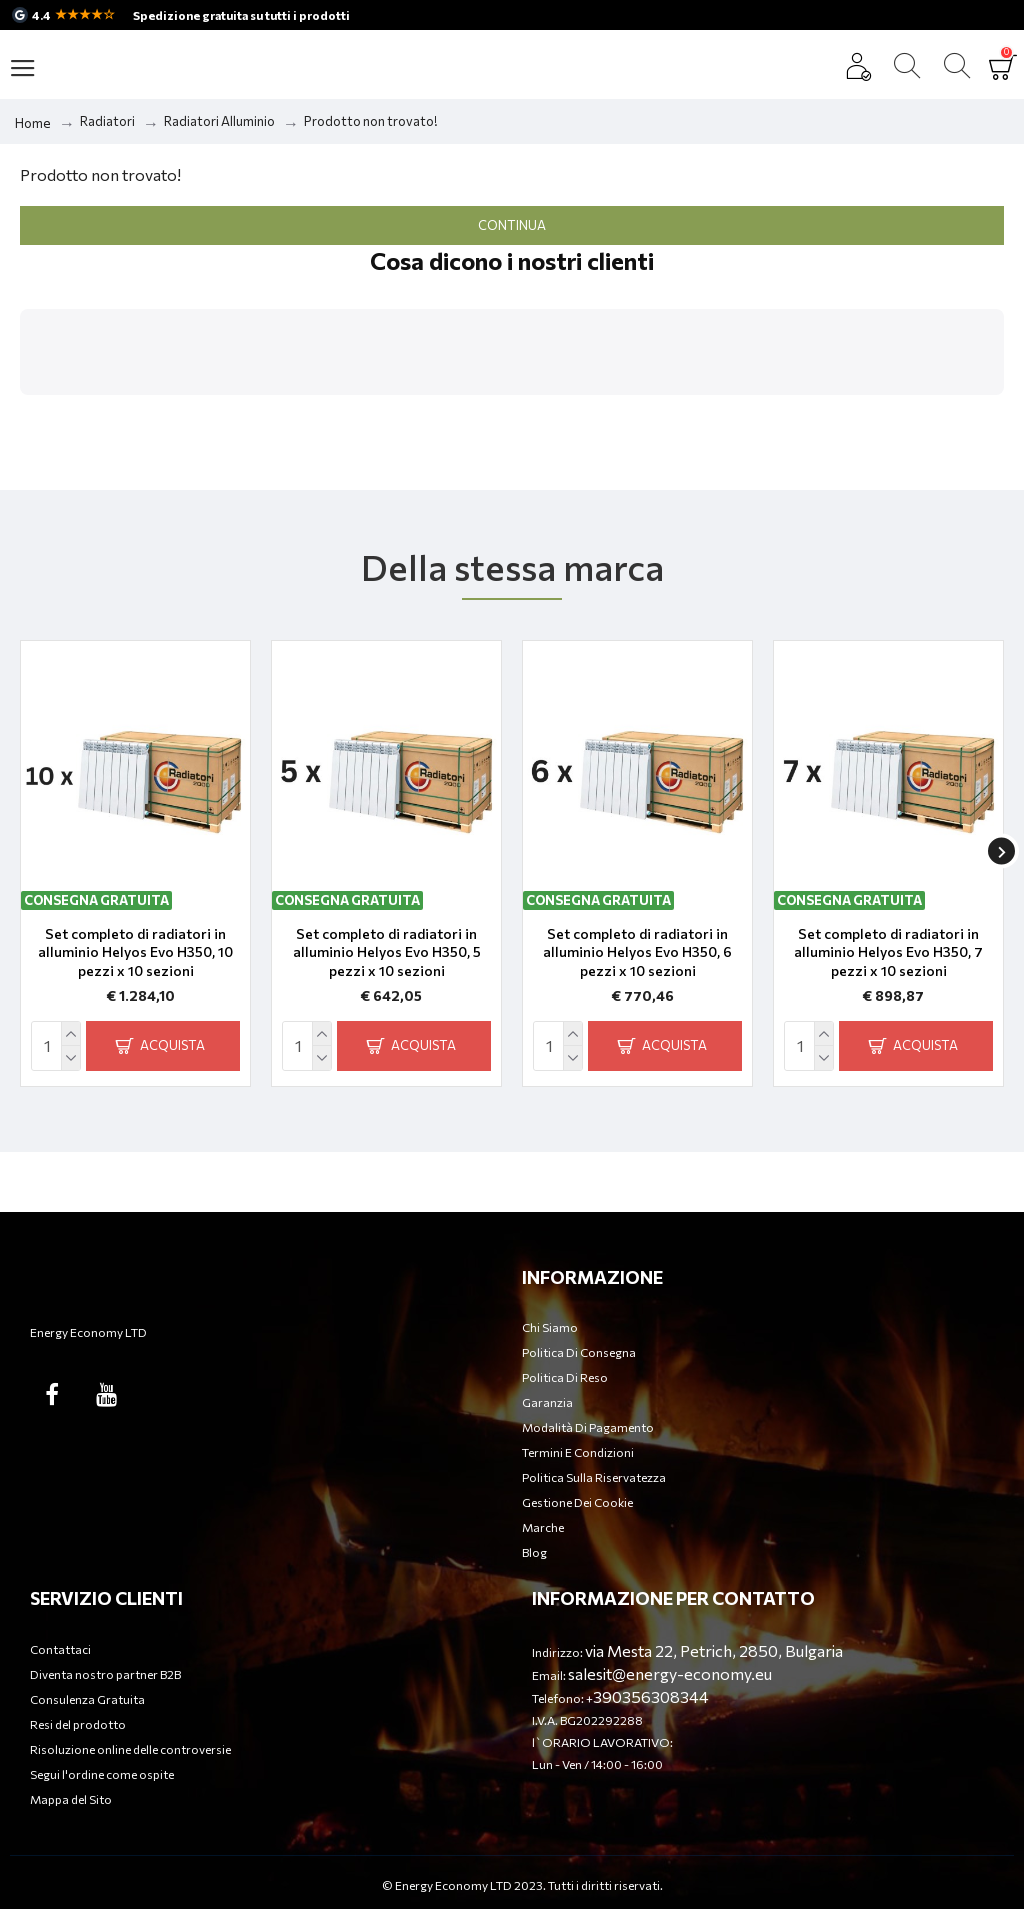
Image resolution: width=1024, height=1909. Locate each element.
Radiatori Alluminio (219, 121)
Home (33, 123)
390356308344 (651, 1696)
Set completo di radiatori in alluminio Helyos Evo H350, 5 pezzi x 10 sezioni (387, 951)
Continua (512, 225)
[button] (20, 415)
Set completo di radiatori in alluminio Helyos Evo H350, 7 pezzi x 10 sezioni (888, 951)
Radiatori (107, 121)
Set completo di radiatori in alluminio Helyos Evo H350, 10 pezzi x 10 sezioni (135, 951)
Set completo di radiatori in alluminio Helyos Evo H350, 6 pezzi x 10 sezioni (637, 951)
